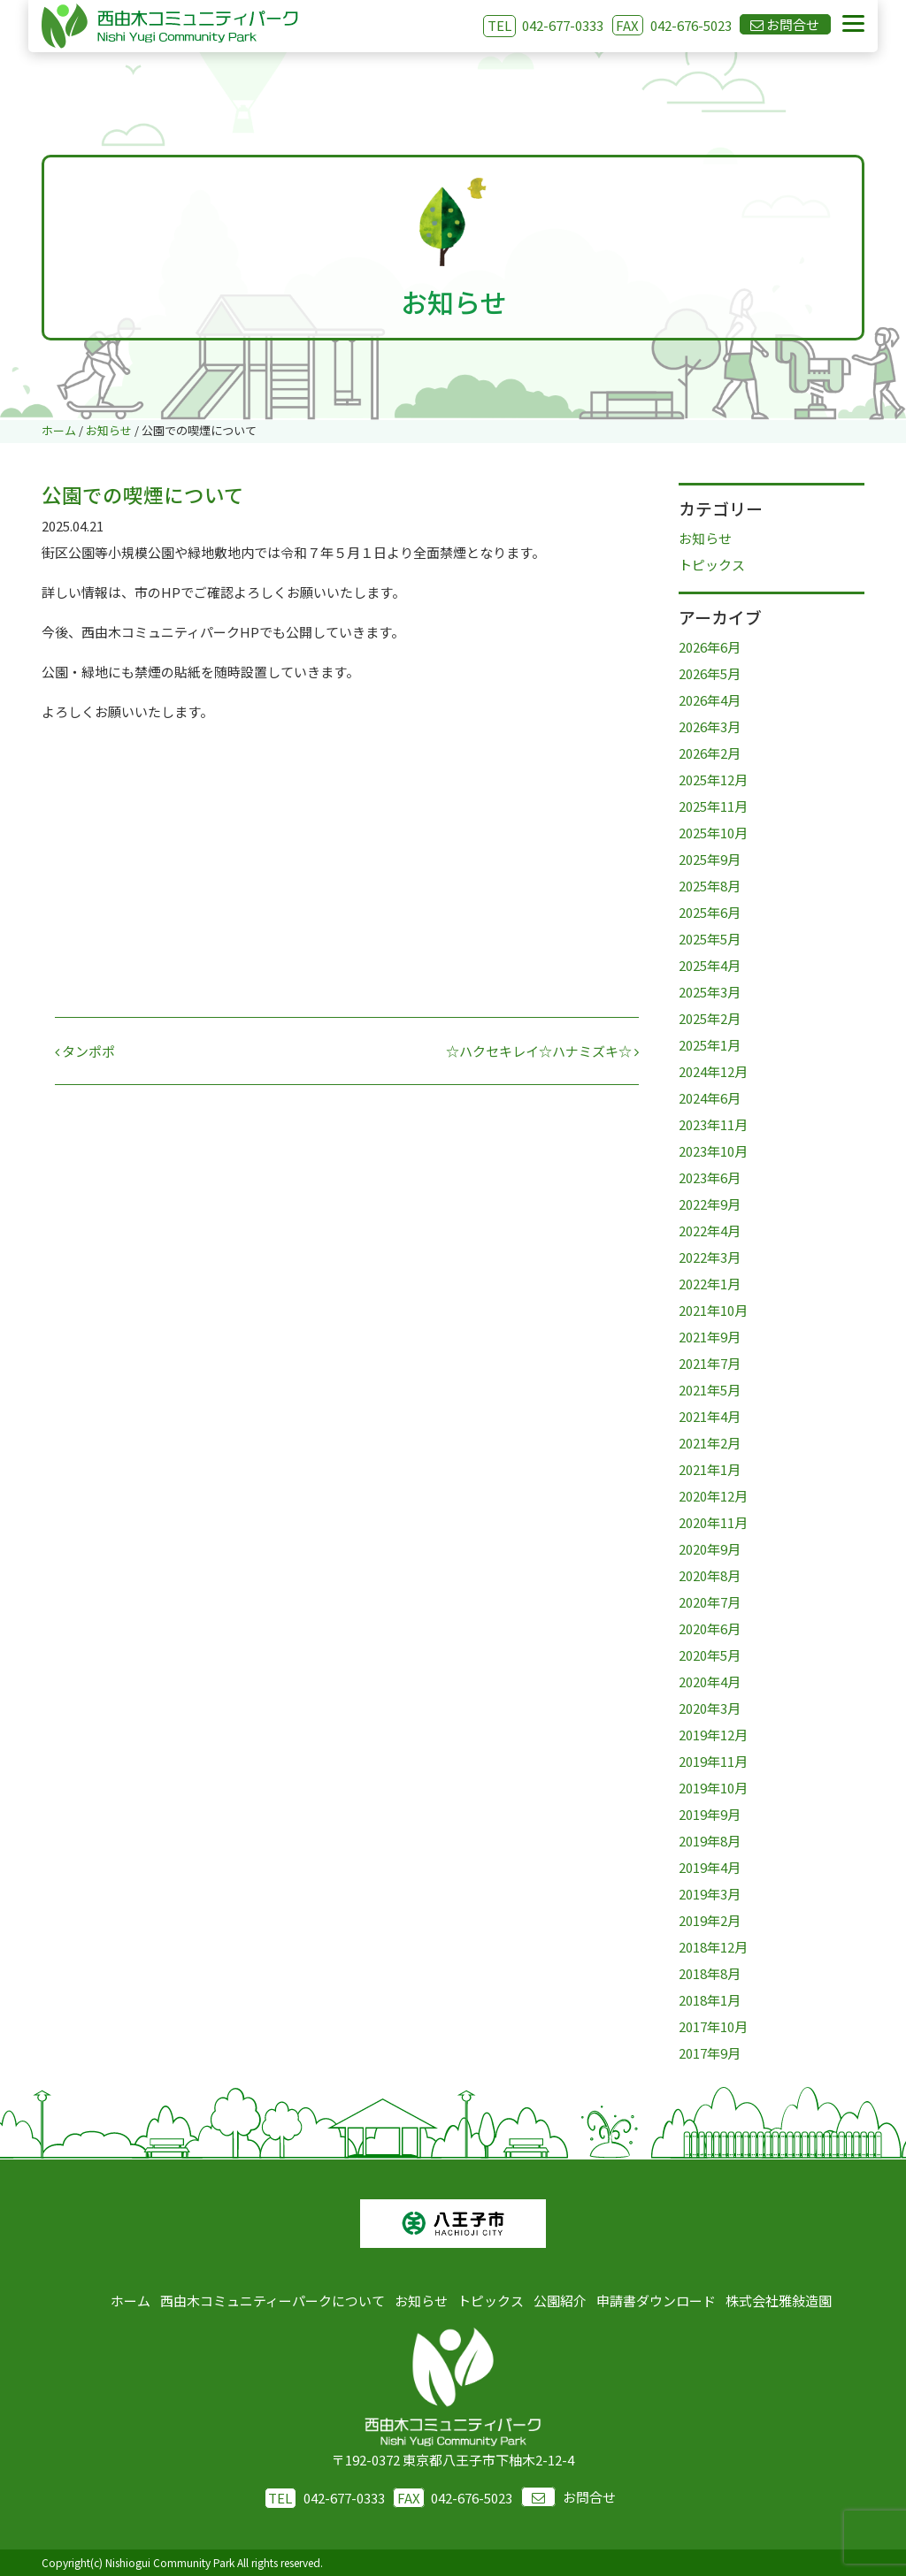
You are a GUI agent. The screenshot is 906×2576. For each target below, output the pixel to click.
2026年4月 (710, 700)
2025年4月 (710, 965)
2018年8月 (710, 1973)
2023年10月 (713, 1151)
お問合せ (568, 2497)
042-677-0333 (562, 25)
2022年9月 (710, 1204)
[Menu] (853, 24)
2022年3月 (710, 1257)
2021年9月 (710, 1336)
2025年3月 (710, 991)
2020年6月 (710, 1628)
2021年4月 (710, 1416)
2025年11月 (713, 806)
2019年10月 (713, 1787)
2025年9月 (710, 859)
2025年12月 (713, 779)
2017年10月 (713, 2026)
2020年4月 (710, 1681)
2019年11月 (713, 1761)
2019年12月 (713, 1734)
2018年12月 (713, 1947)
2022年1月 (710, 1283)
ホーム (130, 2300)
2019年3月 (710, 1893)
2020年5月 (710, 1655)
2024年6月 (710, 1098)
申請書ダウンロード (656, 2300)
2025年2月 (710, 1018)
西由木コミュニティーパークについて (272, 2300)
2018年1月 (710, 2000)
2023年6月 (710, 1177)
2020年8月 (710, 1575)
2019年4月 (710, 1867)
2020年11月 (713, 1522)
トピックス (712, 564)
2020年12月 (713, 1496)
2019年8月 (710, 1840)
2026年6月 (710, 647)
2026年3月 (710, 726)
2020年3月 (710, 1708)
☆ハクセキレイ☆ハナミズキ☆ (542, 1051)
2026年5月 (710, 673)
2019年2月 (710, 1920)
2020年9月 (710, 1549)
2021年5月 (710, 1389)
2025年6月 (710, 912)
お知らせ (705, 538)
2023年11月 (713, 1124)
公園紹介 (560, 2300)
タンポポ (85, 1051)
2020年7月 (710, 1602)
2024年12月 (713, 1071)
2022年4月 (710, 1230)
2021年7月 (710, 1363)
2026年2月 (710, 753)
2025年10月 (713, 832)
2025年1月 (710, 1045)
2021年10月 (713, 1310)
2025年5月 (710, 938)
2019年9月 (710, 1814)
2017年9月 (710, 2053)
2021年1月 (710, 1469)
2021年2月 (710, 1442)
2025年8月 (710, 885)
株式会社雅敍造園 (779, 2300)
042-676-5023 (672, 25)
